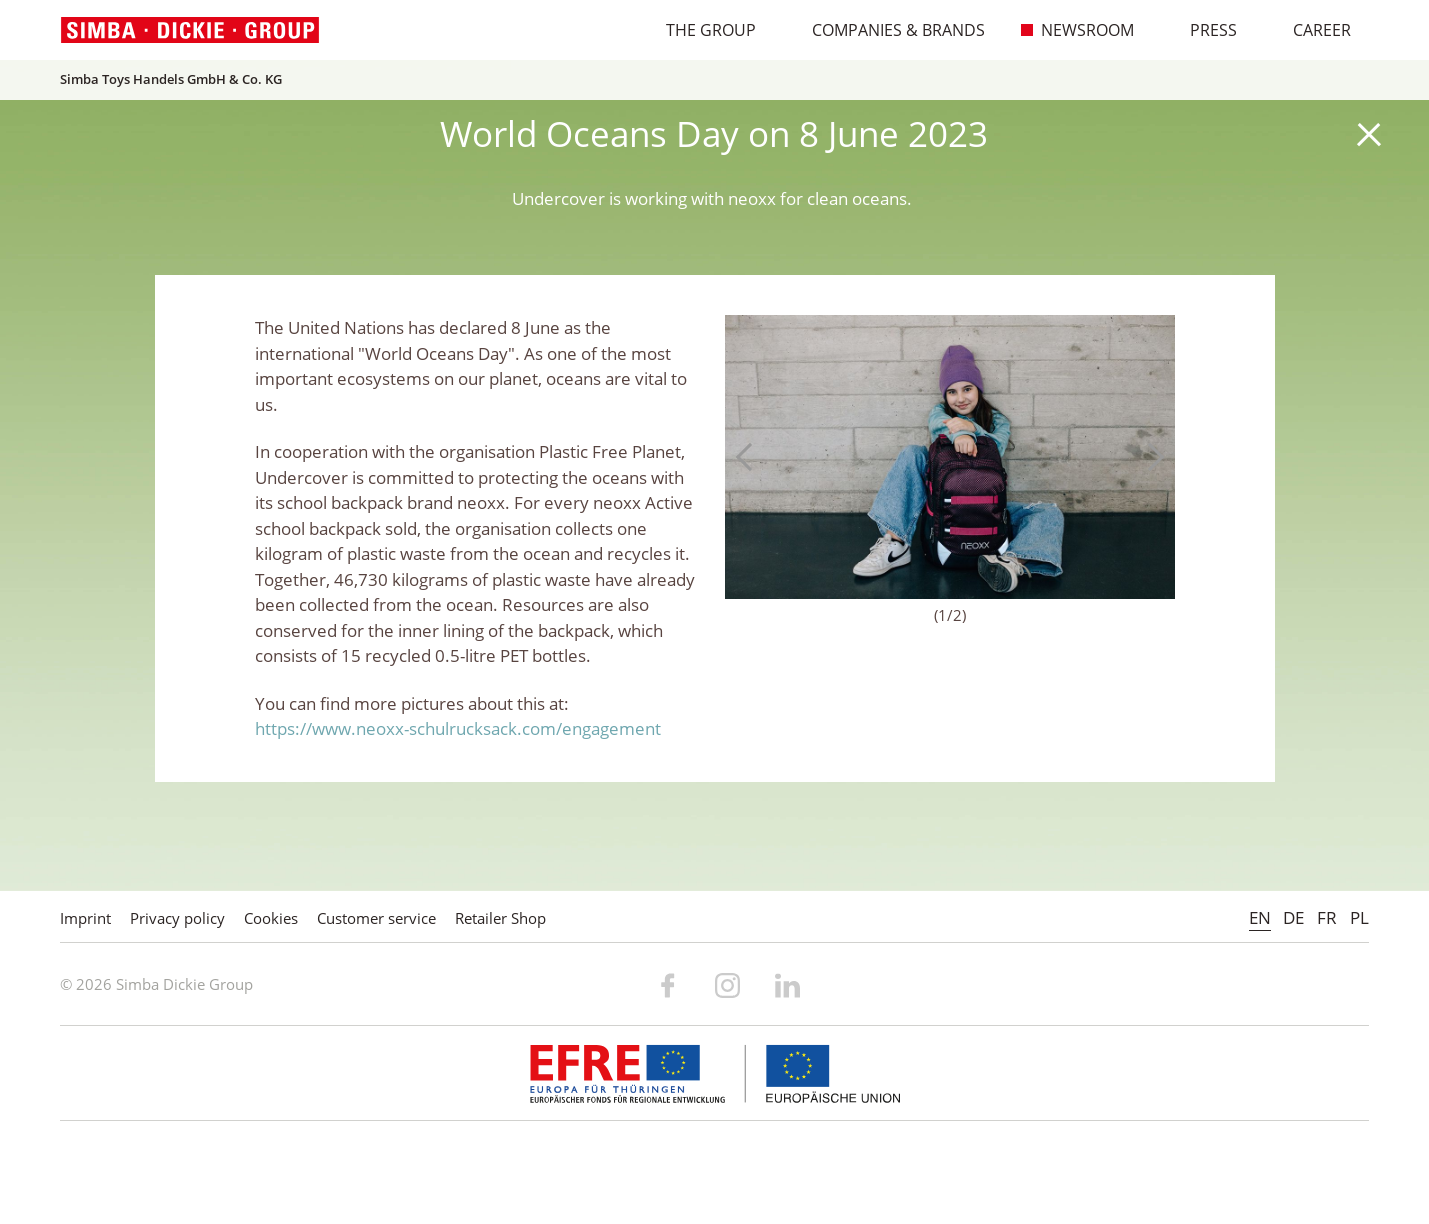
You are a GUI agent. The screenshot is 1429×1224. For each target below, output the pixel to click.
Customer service (376, 918)
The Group (700, 30)
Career (1311, 30)
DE (1293, 917)
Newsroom (1077, 30)
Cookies (271, 918)
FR (1327, 917)
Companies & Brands (888, 30)
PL (1359, 917)
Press (1203, 30)
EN (1260, 917)
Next (1150, 457)
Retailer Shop (500, 918)
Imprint (85, 918)
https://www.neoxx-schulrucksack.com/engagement (458, 728)
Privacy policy (177, 918)
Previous (750, 457)
